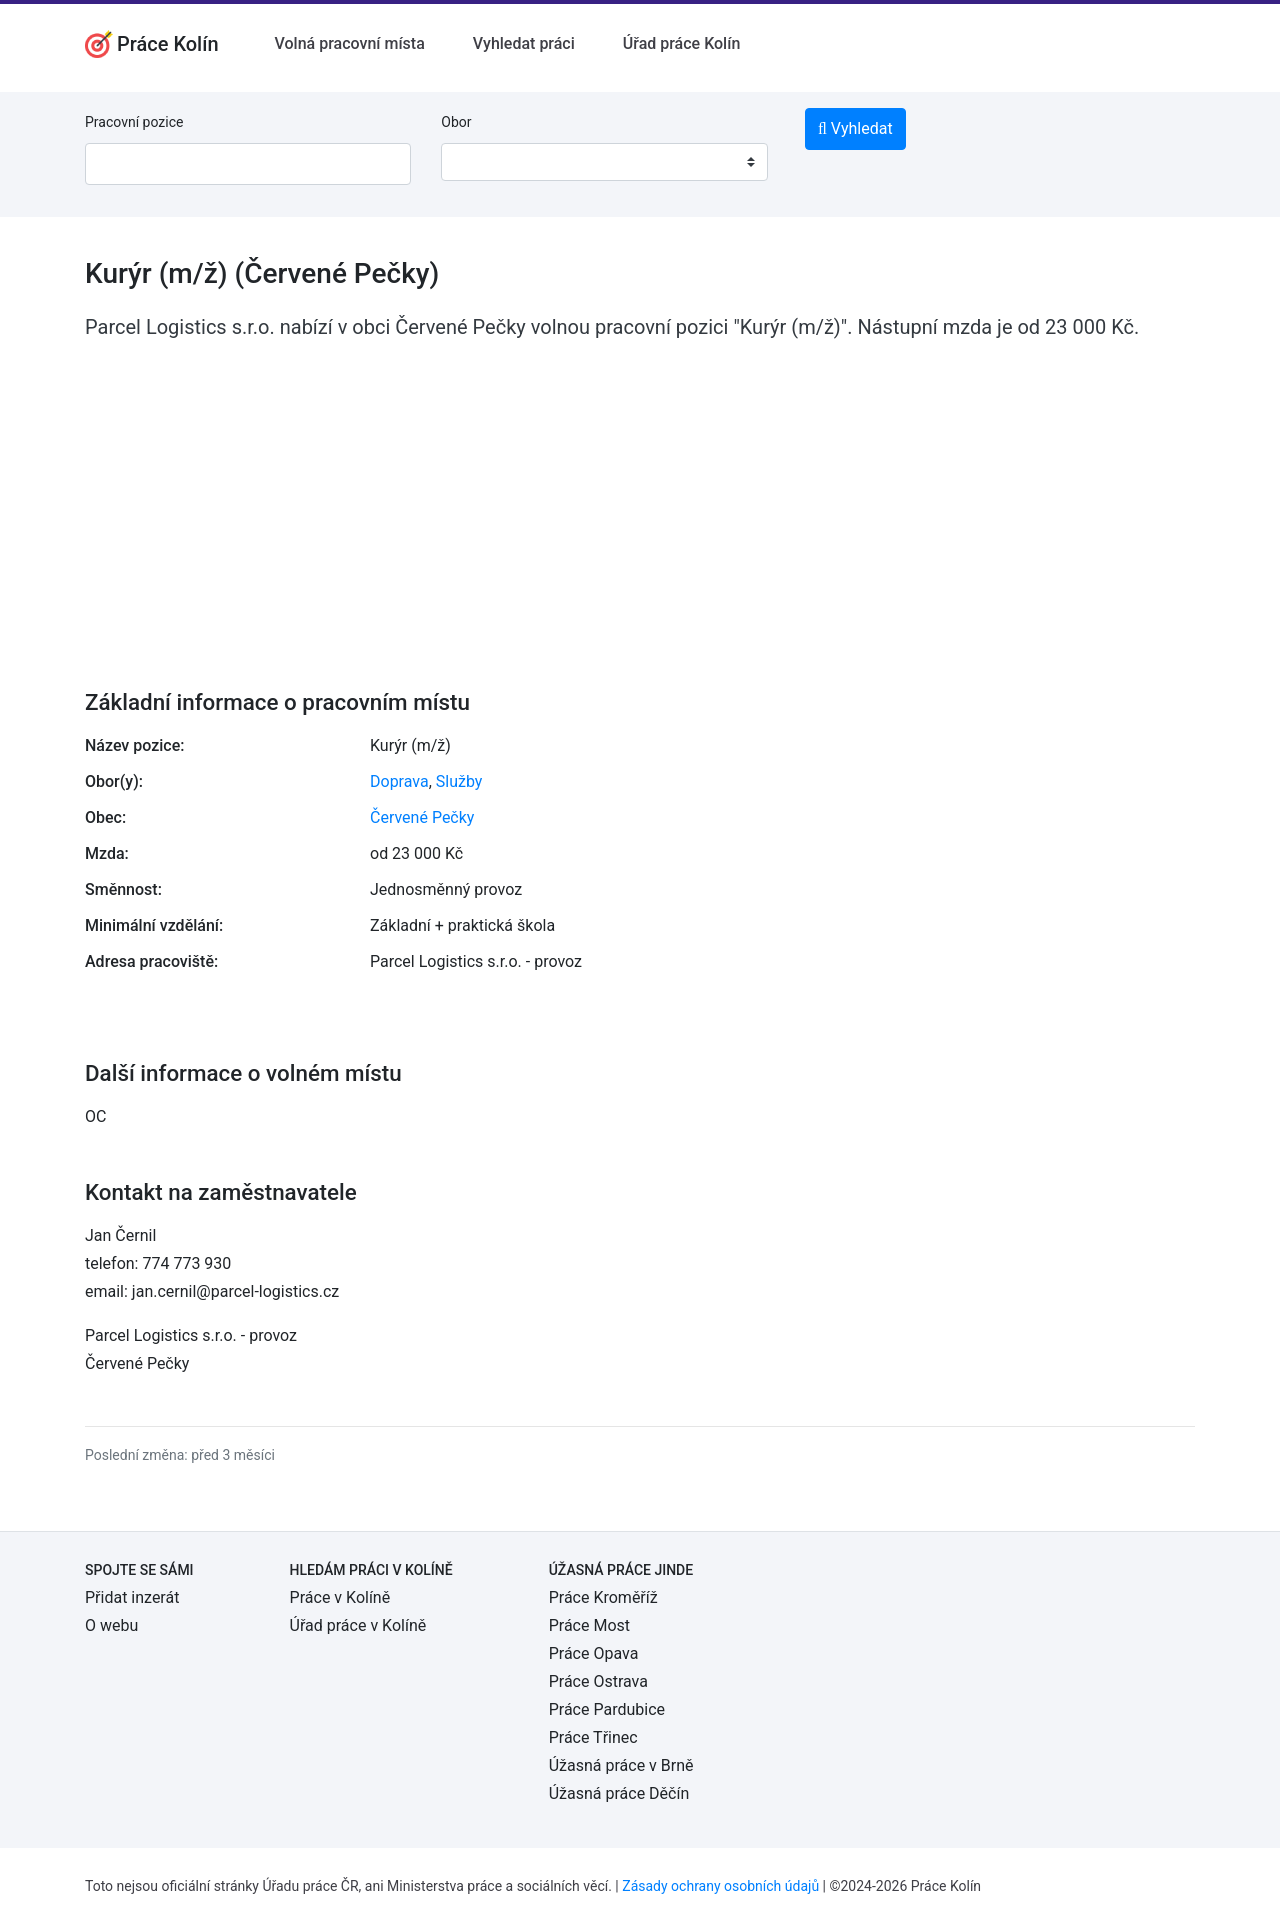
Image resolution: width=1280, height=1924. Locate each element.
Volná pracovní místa (350, 43)
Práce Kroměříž (603, 1597)
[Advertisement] (640, 501)
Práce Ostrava (598, 1681)
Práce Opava (594, 1653)
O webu (111, 1625)
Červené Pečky (422, 817)
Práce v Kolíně (340, 1597)
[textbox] (482, 162)
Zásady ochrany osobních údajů (720, 1886)
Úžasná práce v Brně (621, 1765)
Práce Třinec (593, 1737)
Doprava (399, 781)
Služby (459, 781)
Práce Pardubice (607, 1709)
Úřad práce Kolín (682, 43)
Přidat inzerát (132, 1597)
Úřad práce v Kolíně (358, 1625)
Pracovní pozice (134, 122)
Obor (456, 122)
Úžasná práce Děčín (619, 1793)
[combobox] (604, 162)
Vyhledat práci (524, 43)
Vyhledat (855, 128)
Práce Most (589, 1625)
